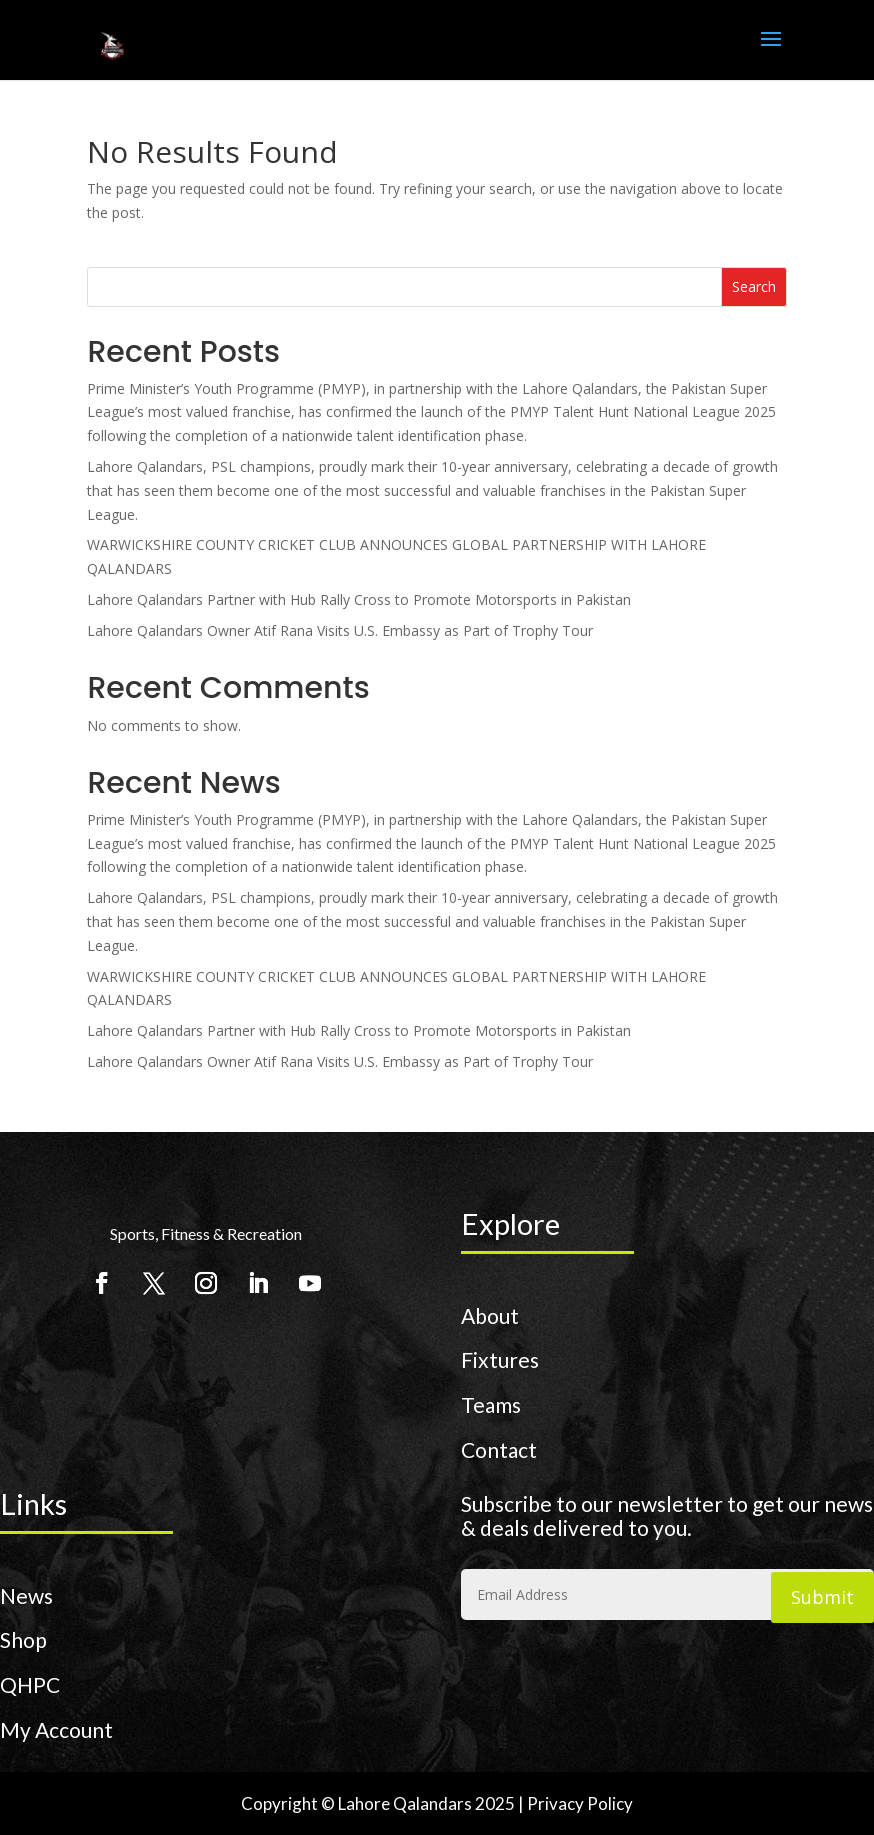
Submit (822, 1597)
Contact (499, 1449)
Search (754, 286)
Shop (23, 1639)
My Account (56, 1729)
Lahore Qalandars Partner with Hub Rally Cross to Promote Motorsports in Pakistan (359, 599)
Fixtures (500, 1359)
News (26, 1595)
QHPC (30, 1684)
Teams (491, 1404)
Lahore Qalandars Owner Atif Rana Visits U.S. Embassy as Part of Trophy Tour (340, 630)
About (490, 1315)
